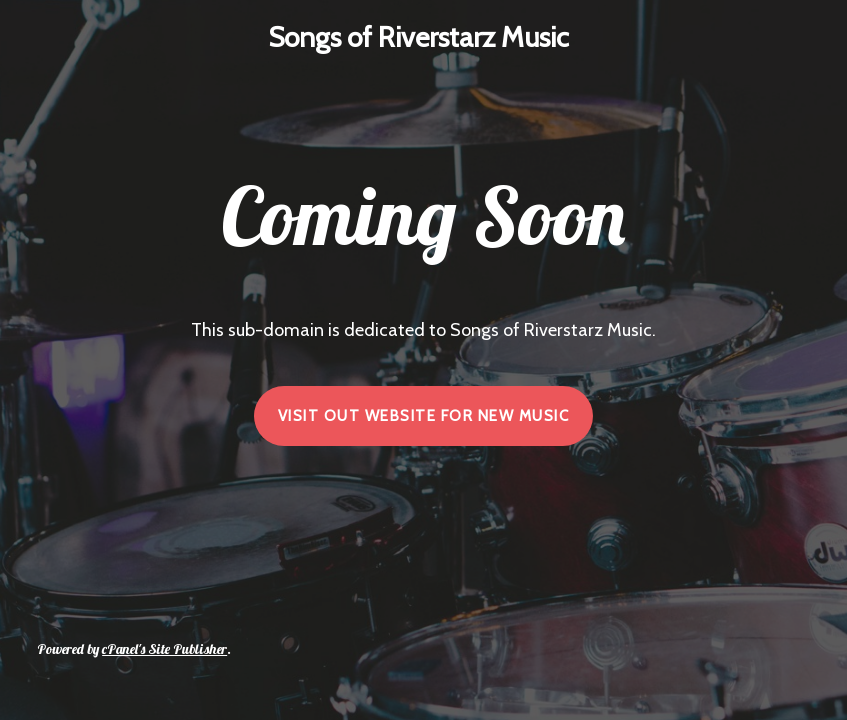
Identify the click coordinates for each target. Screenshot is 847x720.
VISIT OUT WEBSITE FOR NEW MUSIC (424, 416)
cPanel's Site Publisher (164, 649)
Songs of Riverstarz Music (418, 37)
